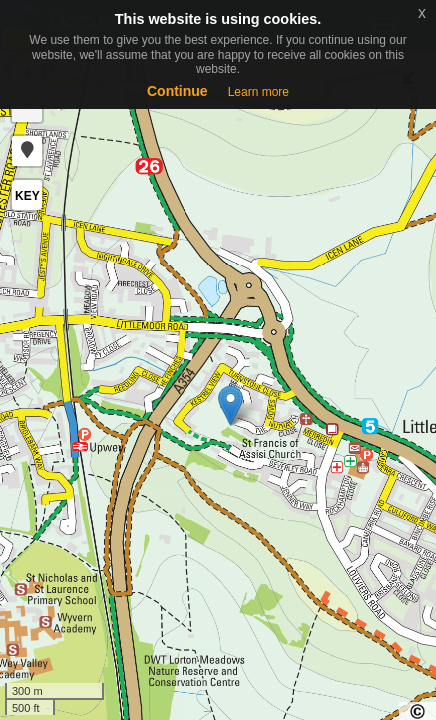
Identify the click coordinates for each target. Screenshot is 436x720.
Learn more (258, 92)
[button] (27, 151)
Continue (177, 91)
